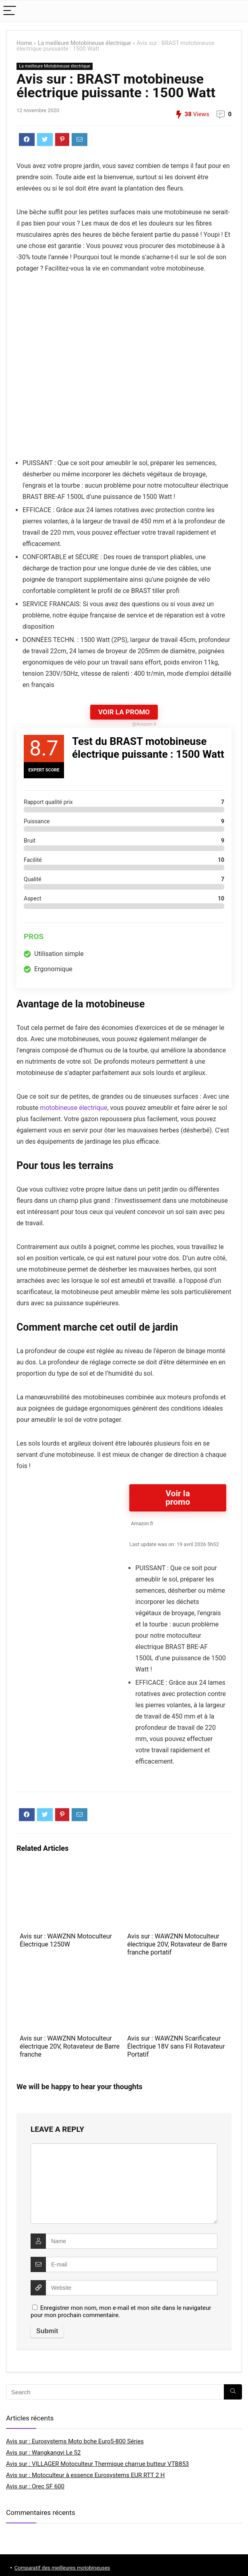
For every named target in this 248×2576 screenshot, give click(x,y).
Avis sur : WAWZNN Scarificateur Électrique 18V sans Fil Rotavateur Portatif (176, 2046)
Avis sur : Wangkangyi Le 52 (43, 2452)
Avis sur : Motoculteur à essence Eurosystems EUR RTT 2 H (85, 2475)
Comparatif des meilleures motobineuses (62, 2568)
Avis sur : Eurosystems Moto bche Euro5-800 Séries (75, 2441)
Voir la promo (177, 1498)
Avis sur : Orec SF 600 (35, 2486)
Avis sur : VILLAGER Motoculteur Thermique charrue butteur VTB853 (97, 2463)
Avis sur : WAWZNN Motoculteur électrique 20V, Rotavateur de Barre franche (70, 2046)
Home (24, 43)
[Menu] (9, 11)
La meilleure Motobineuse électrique (84, 43)
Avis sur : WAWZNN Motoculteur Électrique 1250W (66, 1940)
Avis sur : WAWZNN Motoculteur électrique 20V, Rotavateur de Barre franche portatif (177, 1944)
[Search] (233, 2392)
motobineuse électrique (73, 1108)
